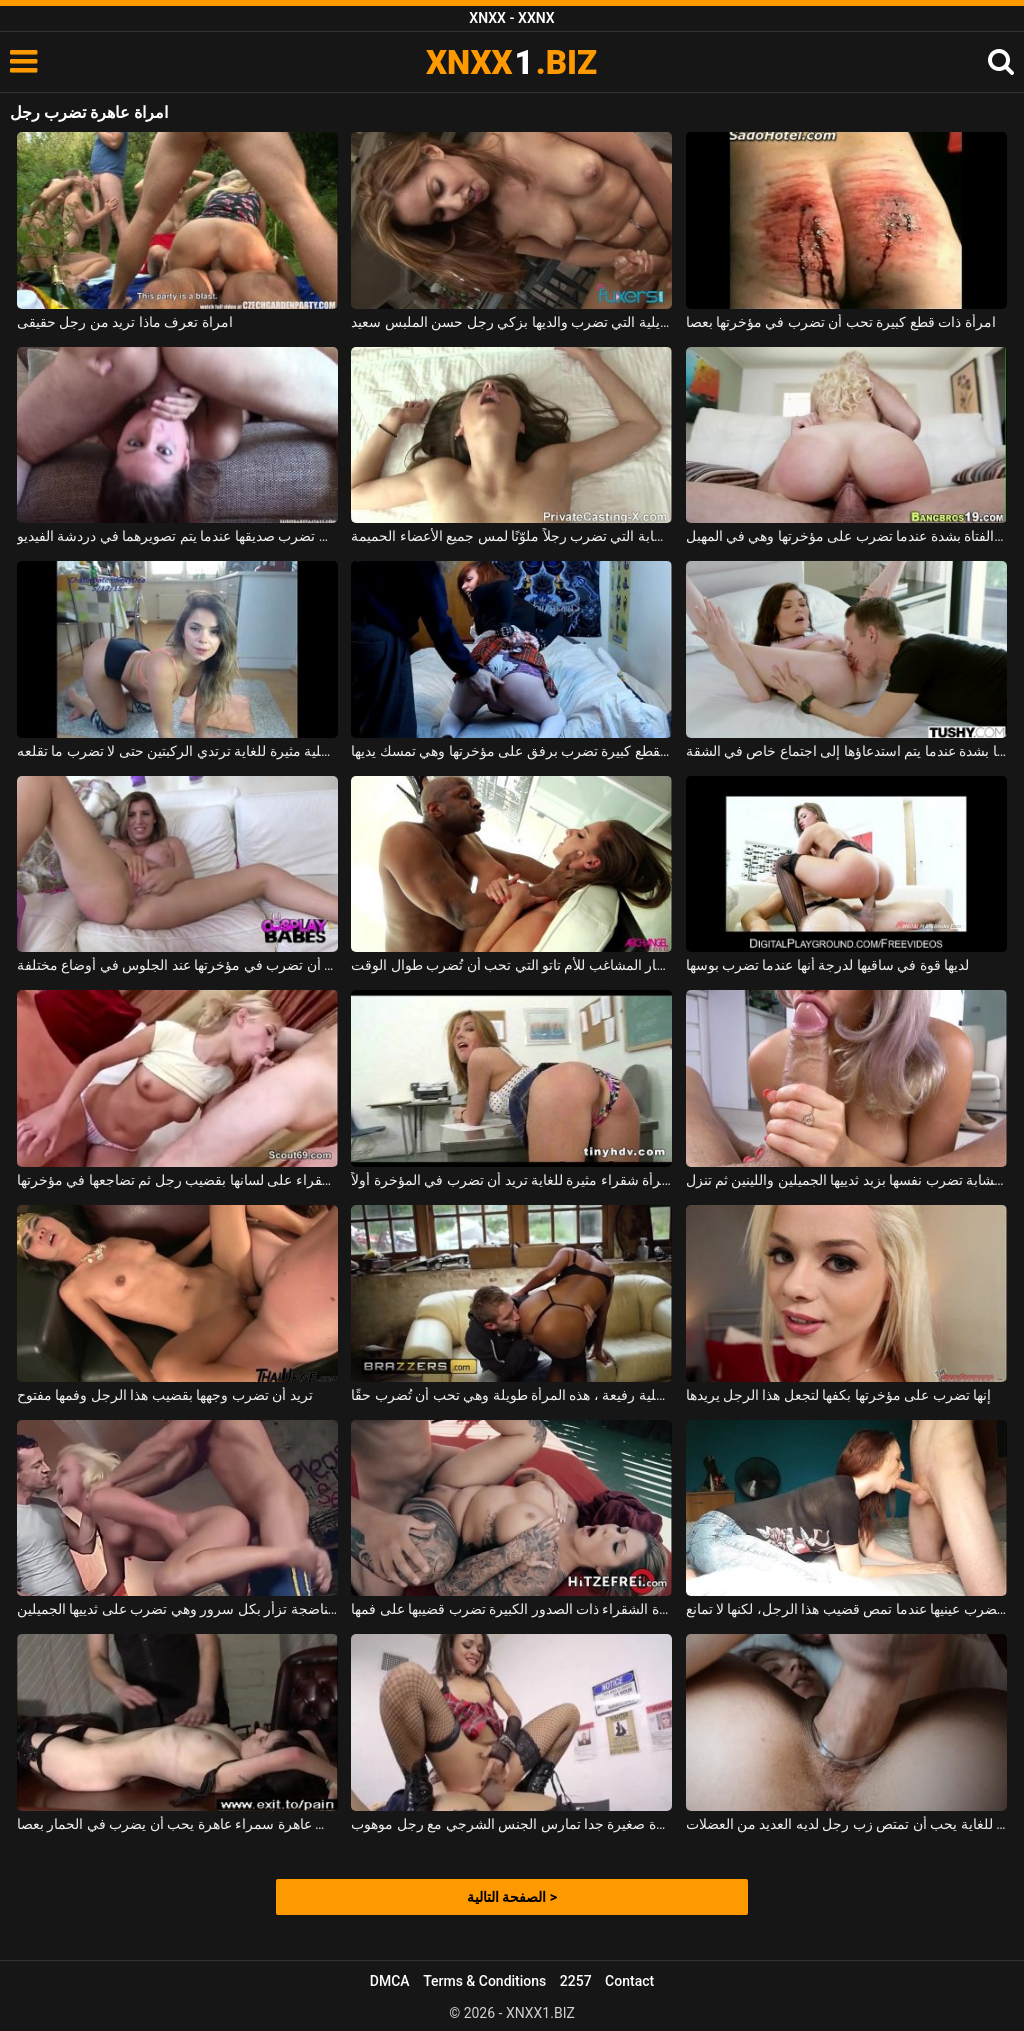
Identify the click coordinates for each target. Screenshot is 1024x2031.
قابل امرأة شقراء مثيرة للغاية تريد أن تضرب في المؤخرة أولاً (511, 1180)
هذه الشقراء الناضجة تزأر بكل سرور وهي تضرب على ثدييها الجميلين (177, 1609)
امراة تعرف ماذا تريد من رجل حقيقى (125, 322)
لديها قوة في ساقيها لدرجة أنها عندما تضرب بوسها (828, 965)
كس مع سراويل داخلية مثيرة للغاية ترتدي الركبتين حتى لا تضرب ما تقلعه (177, 751)
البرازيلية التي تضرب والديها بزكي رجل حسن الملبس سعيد (511, 322)
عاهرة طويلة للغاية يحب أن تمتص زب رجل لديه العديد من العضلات (846, 1824)
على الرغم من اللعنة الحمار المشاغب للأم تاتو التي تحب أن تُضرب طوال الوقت (511, 965)
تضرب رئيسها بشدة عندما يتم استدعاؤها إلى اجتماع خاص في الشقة (846, 751)
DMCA (390, 1981)
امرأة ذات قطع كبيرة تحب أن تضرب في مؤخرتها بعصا (841, 322)
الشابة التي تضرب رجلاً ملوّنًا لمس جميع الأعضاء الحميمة (511, 536)
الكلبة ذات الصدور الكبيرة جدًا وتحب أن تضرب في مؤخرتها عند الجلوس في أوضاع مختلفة (177, 965)
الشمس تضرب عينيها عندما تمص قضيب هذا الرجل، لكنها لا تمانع (846, 1609)
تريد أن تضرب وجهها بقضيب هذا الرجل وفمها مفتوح (165, 1395)
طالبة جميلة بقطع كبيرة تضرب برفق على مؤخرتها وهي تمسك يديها (511, 751)
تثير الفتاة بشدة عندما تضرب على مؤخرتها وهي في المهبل (846, 536)
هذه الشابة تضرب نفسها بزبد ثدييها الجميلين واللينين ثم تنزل (846, 1180)
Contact (629, 1981)
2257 (576, 1981)
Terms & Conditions (484, 1981)
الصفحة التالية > (512, 1897)
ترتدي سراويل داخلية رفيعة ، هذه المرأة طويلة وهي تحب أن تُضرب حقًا (511, 1395)
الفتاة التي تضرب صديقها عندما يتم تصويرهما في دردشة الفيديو (177, 536)
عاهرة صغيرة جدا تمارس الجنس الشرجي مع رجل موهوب (511, 1824)
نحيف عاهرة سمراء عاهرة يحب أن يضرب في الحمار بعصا (177, 1824)
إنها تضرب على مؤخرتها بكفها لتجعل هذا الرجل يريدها (839, 1395)
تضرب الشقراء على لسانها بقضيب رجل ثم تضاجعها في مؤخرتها (177, 1180)
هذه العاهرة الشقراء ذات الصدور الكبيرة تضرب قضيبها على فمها (511, 1609)
